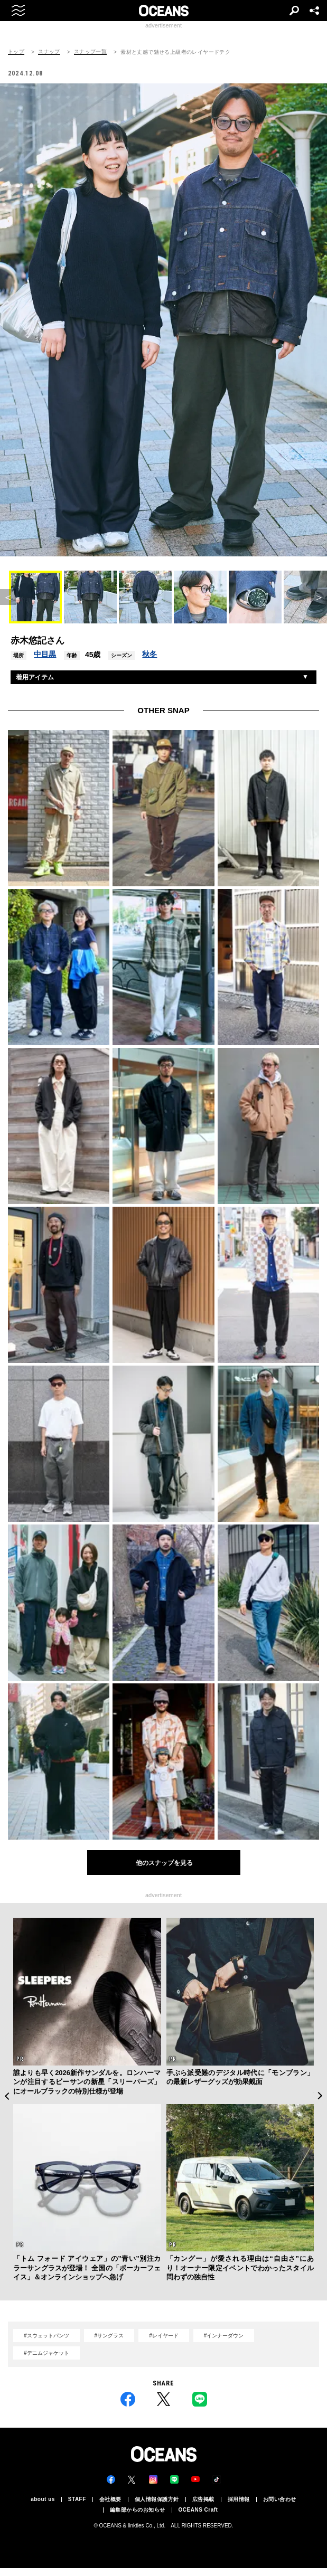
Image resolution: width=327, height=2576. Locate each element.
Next (320, 2096)
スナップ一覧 (90, 51)
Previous (6, 2096)
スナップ (49, 51)
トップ (16, 51)
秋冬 (149, 654)
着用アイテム (35, 677)
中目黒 (45, 654)
